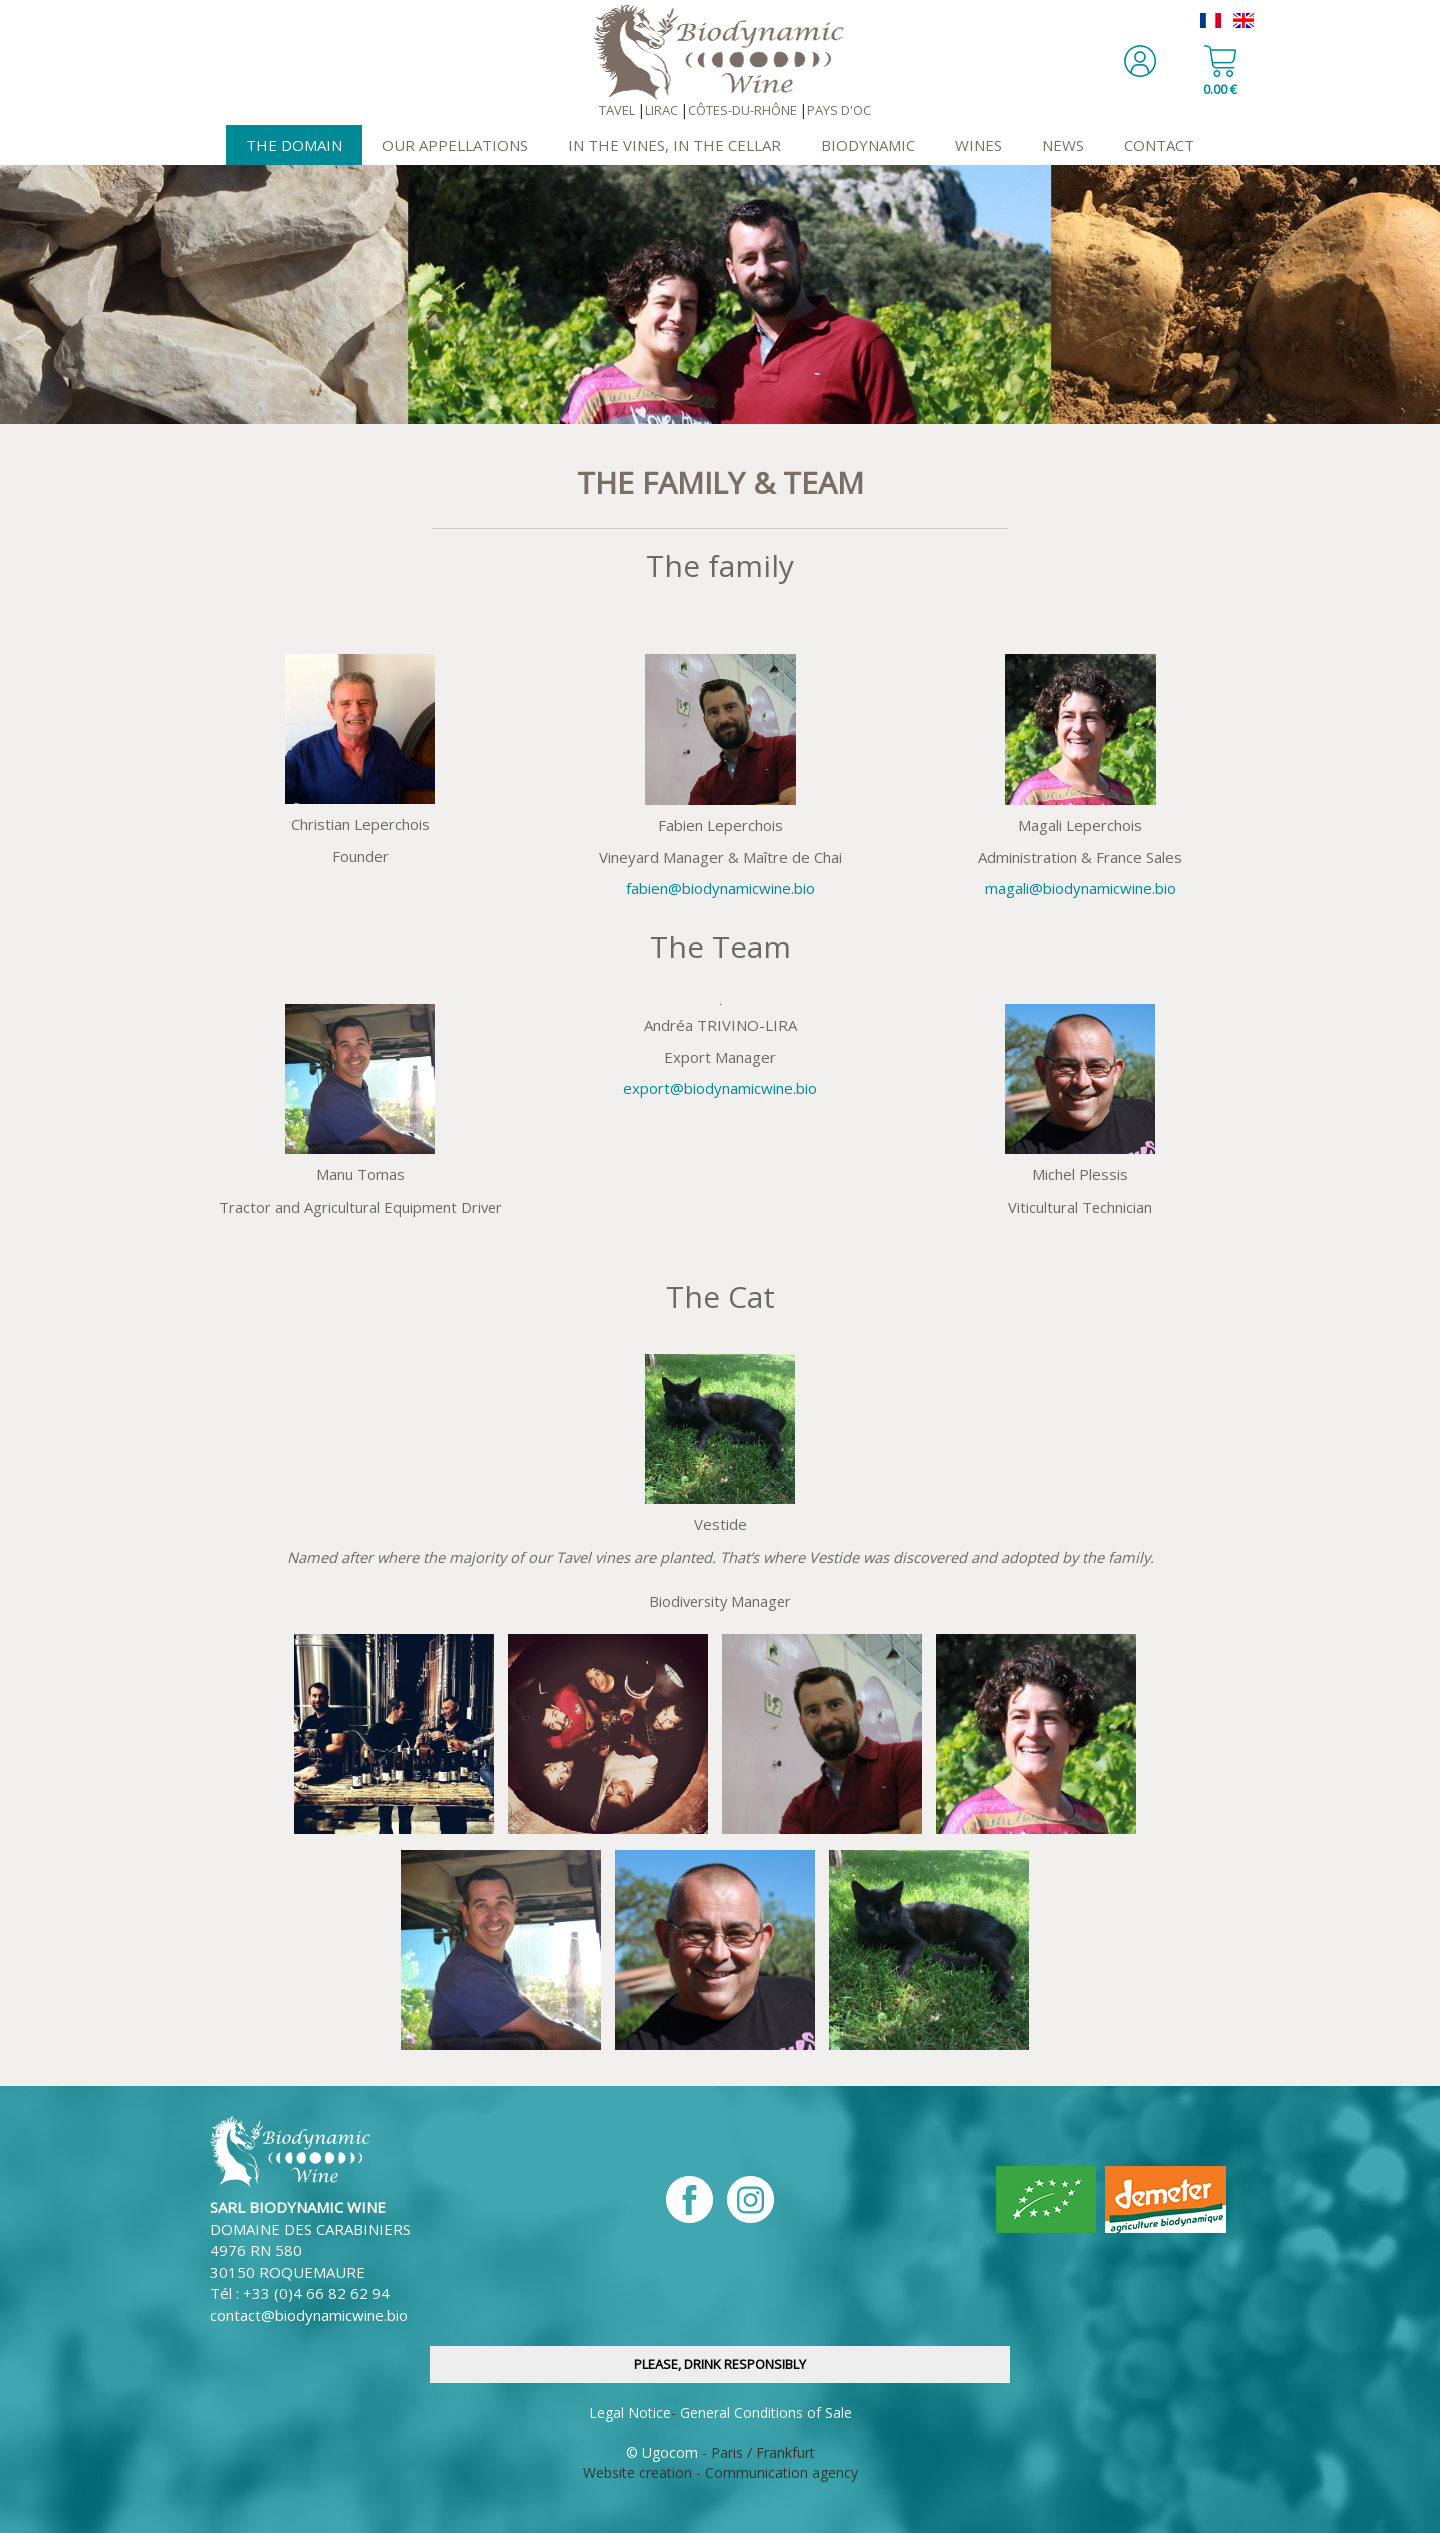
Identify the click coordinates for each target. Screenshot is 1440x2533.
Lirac (661, 110)
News (1063, 145)
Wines (978, 145)
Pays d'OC (839, 110)
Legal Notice (630, 2412)
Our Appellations (455, 145)
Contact (1159, 145)
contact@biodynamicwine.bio (309, 2315)
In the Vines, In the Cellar (674, 145)
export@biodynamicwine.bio (720, 1088)
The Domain (294, 145)
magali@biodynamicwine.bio (1080, 888)
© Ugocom (662, 2452)
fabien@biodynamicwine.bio (720, 888)
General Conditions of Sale (766, 2412)
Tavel (617, 110)
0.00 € (1220, 89)
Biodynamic (868, 145)
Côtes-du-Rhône (742, 110)
